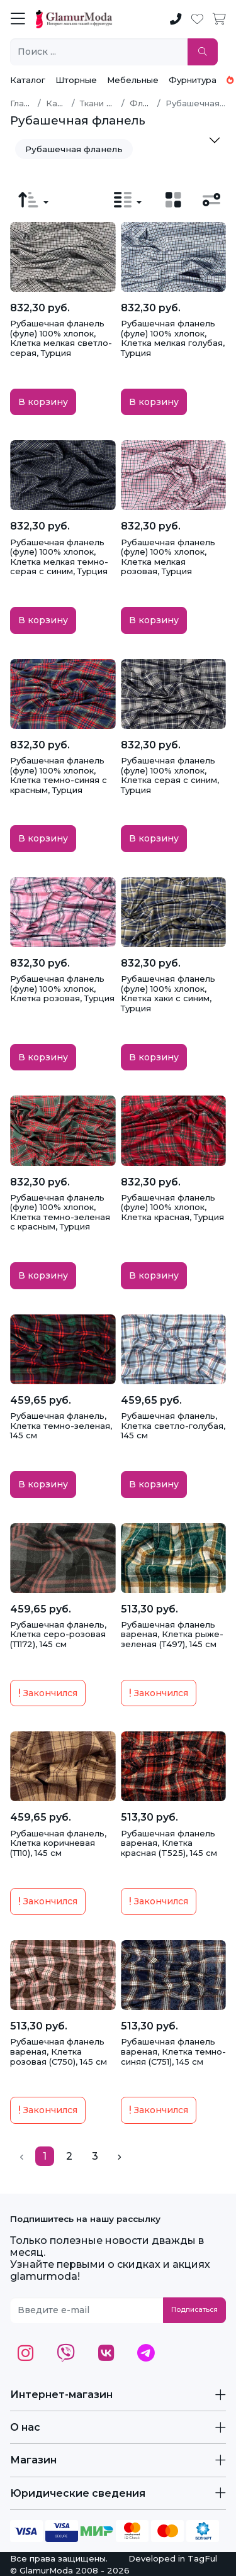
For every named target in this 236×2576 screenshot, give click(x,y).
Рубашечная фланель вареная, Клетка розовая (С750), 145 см (58, 2051)
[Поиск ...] (99, 51)
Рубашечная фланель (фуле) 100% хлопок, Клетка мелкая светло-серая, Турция (61, 338)
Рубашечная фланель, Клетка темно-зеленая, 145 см (61, 1425)
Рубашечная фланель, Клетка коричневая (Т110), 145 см (58, 1843)
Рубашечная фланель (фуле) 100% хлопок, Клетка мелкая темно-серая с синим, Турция (59, 557)
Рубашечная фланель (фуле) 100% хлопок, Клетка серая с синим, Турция (170, 775)
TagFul (202, 2558)
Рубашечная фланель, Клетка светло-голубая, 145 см (173, 1425)
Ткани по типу (109, 103)
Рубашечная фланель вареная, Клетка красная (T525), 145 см (169, 1843)
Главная (27, 103)
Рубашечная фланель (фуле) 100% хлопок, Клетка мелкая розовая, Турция (168, 557)
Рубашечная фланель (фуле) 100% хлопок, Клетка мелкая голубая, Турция (173, 338)
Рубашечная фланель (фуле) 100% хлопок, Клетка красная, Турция (172, 1207)
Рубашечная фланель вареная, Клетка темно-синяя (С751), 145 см (173, 2051)
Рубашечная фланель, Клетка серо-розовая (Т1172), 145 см (58, 1634)
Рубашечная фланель (74, 149)
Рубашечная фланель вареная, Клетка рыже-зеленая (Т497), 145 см (172, 1634)
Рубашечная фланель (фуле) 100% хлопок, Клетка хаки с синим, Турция (168, 993)
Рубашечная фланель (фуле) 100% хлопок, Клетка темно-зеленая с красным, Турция (60, 1212)
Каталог (27, 80)
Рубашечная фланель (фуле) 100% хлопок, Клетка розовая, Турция (62, 988)
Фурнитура (192, 80)
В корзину (43, 402)
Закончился (47, 1693)
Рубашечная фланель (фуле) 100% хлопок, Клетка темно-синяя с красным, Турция (58, 775)
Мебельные (133, 80)
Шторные (76, 80)
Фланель (149, 103)
